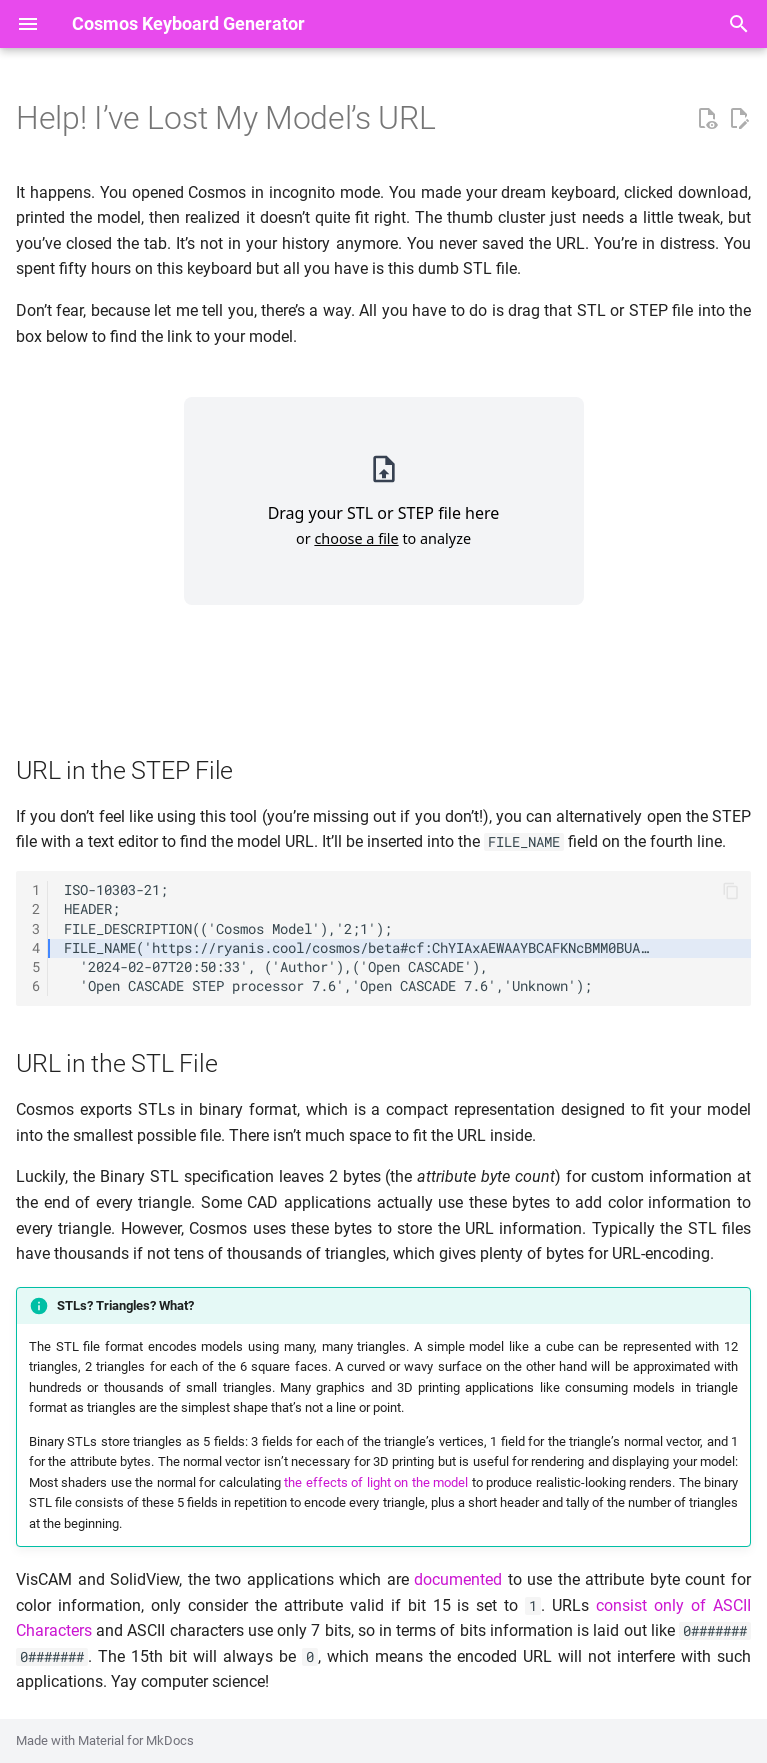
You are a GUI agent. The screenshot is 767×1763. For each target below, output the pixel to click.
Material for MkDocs (136, 1740)
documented (458, 1579)
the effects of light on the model (376, 1482)
